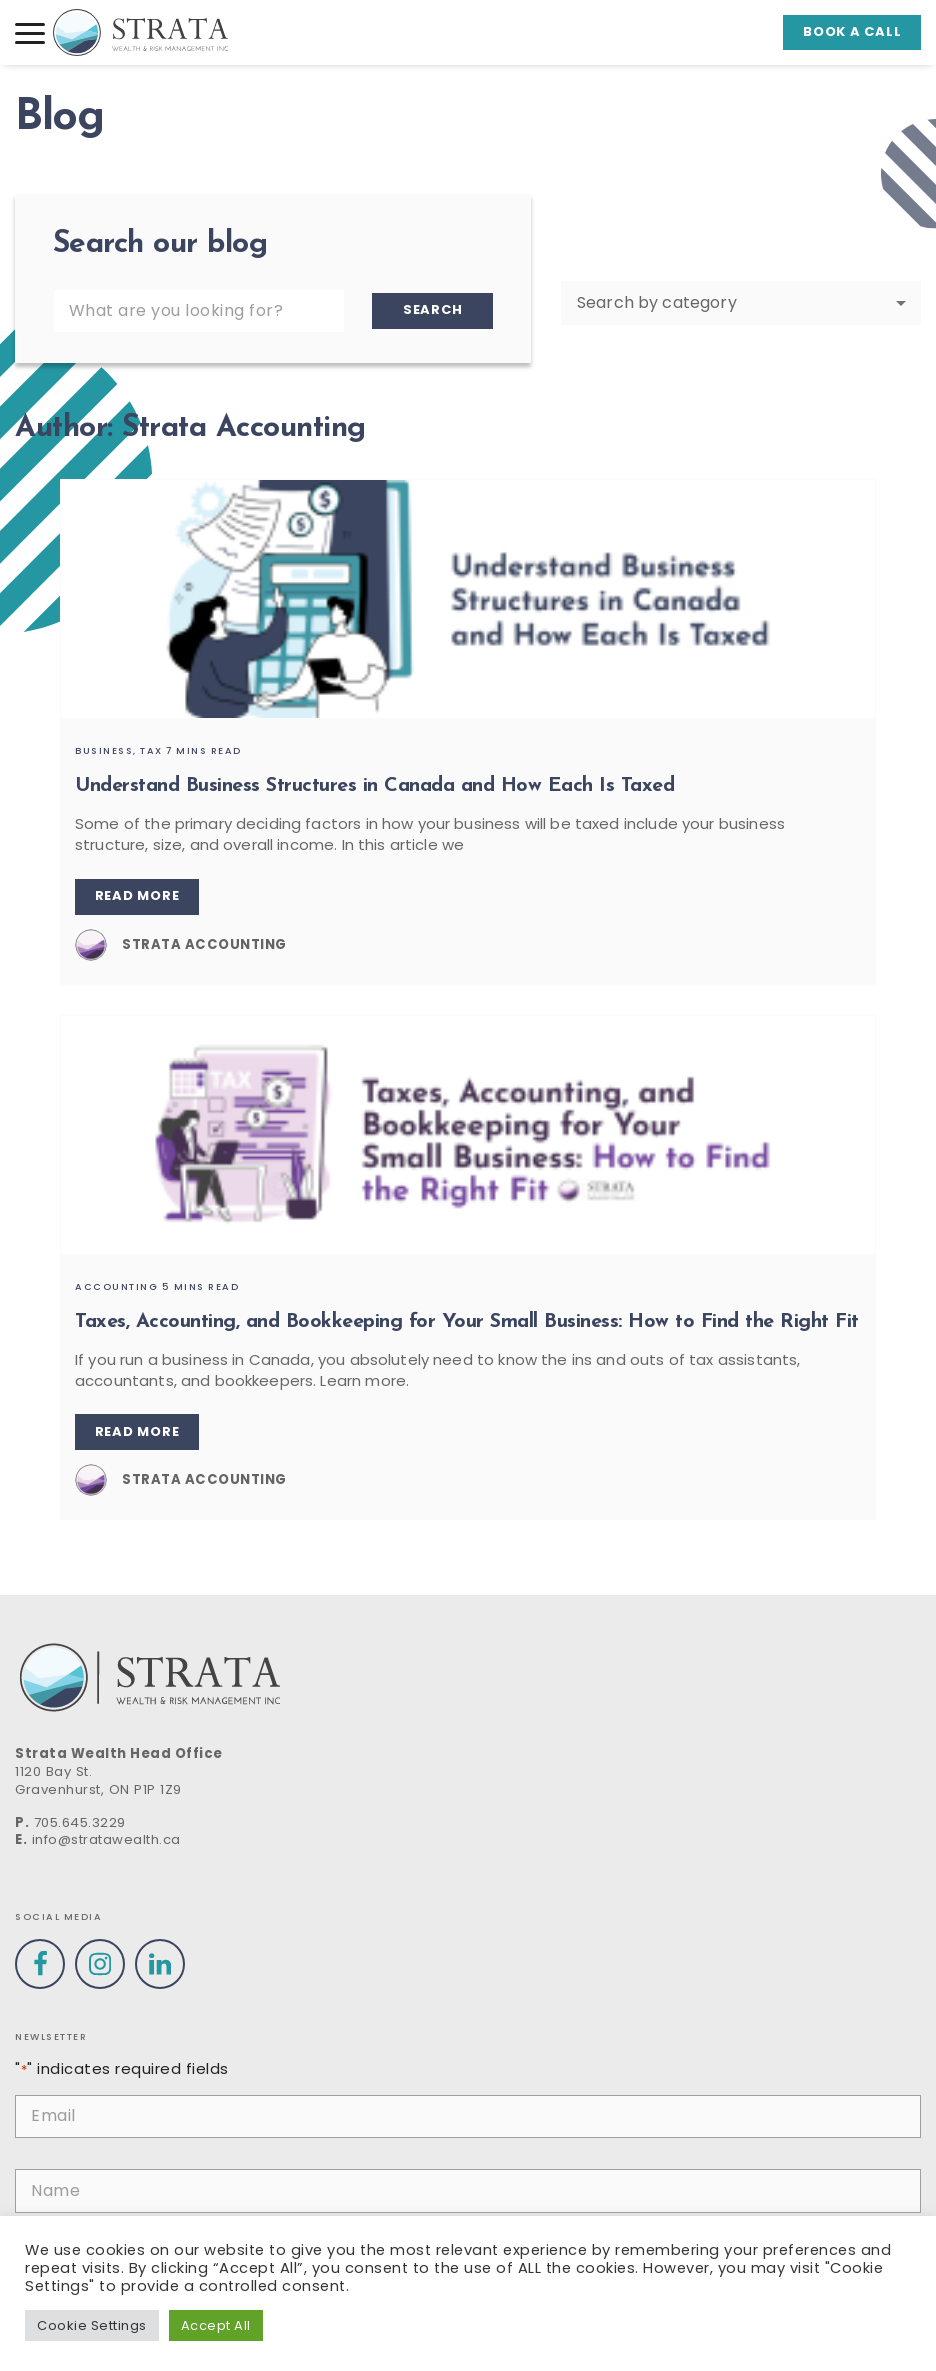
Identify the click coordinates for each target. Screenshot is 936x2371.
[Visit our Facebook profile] (40, 1964)
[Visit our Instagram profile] (100, 1964)
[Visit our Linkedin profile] (160, 1964)
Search (433, 309)
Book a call (852, 31)
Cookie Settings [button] (92, 2325)
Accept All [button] (216, 2325)
